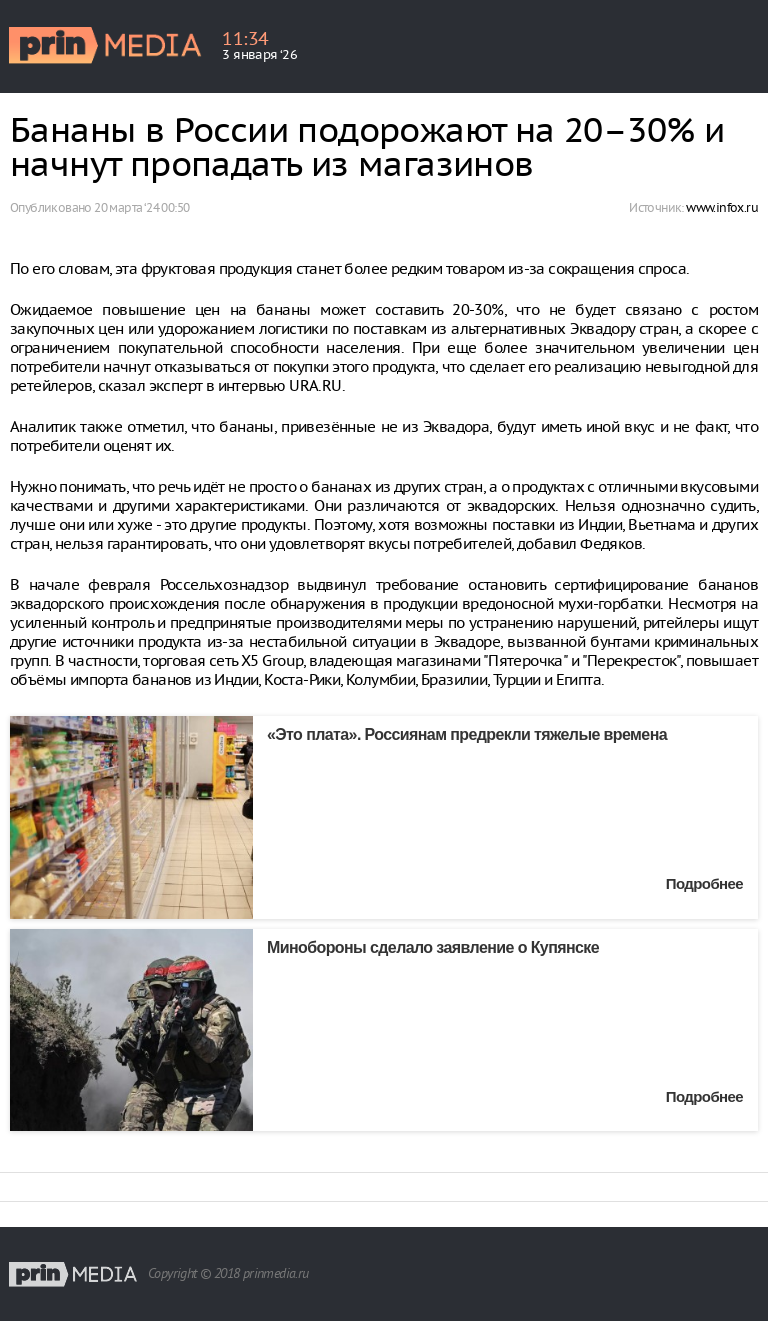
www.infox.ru (722, 207)
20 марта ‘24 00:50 (141, 207)
